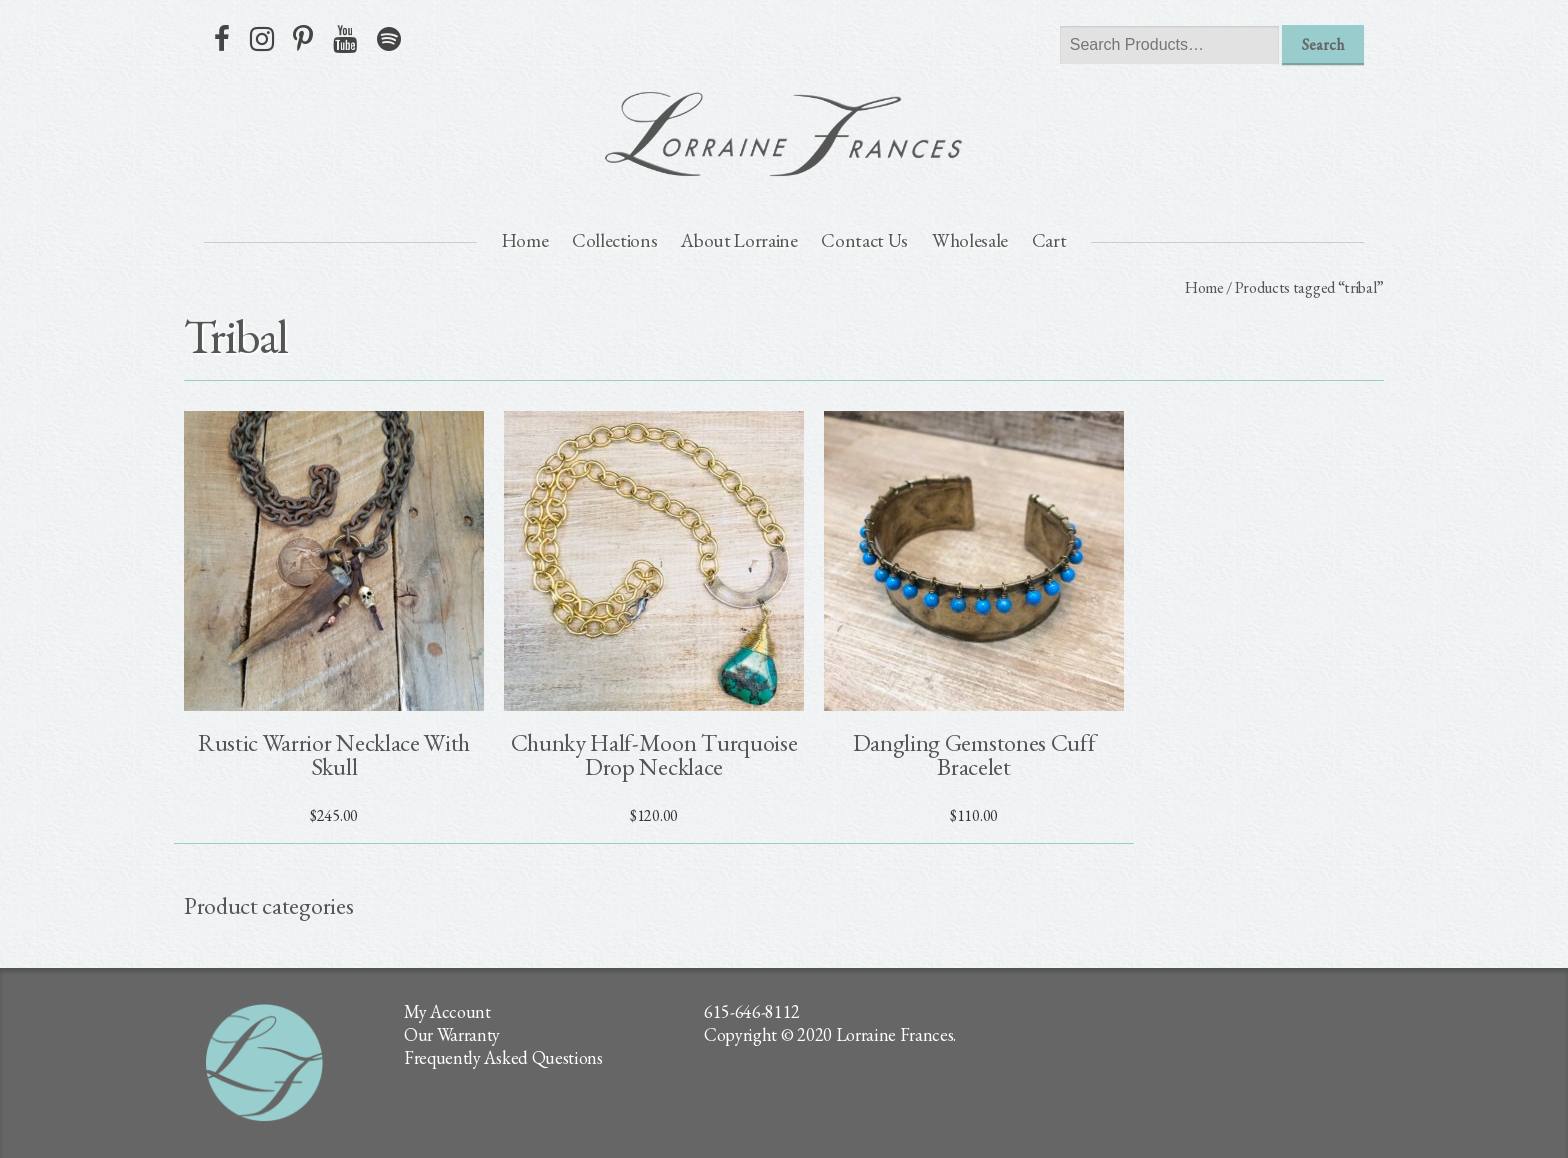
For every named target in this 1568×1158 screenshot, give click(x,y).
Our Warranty (452, 1034)
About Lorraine (739, 240)
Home (525, 240)
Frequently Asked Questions (503, 1057)
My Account (447, 1011)
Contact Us (864, 240)
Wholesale (970, 240)
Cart (1049, 240)
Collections (614, 240)
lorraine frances (784, 134)
